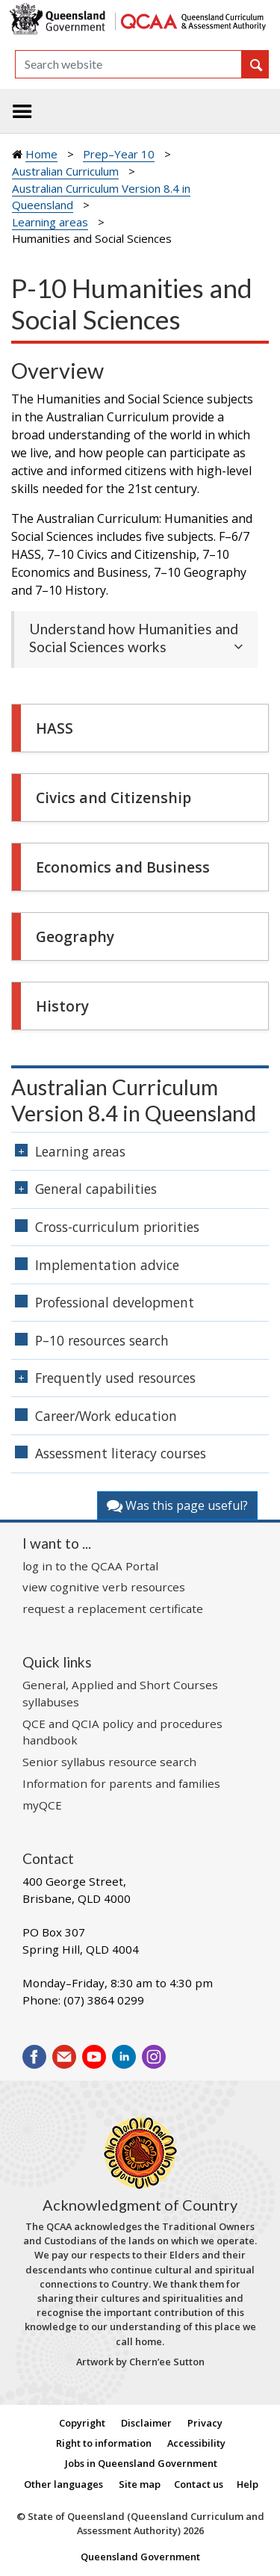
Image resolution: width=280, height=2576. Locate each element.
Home (41, 153)
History (62, 1006)
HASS (54, 728)
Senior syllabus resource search (109, 1761)
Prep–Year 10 (119, 153)
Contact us (198, 2484)
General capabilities (96, 1189)
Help (247, 2484)
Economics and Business (123, 867)
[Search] (128, 64)
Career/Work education (106, 1416)
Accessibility (196, 2443)
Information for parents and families (121, 1783)
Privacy (205, 2423)
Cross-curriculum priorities (117, 1227)
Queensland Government (140, 2556)
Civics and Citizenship (113, 797)
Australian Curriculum (65, 171)
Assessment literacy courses (120, 1453)
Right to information (104, 2443)
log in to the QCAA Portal (90, 1565)
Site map (140, 2484)
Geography (75, 936)
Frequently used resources (115, 1378)
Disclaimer (146, 2423)
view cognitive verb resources (103, 1586)
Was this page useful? (177, 1505)
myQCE (42, 1805)
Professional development (114, 1302)
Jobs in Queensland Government (141, 2463)
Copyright (82, 2423)
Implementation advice (107, 1265)
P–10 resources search (102, 1340)
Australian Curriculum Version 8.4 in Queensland (133, 1100)
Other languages (63, 2484)
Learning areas (50, 221)
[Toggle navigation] (22, 111)
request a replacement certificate (112, 1608)
